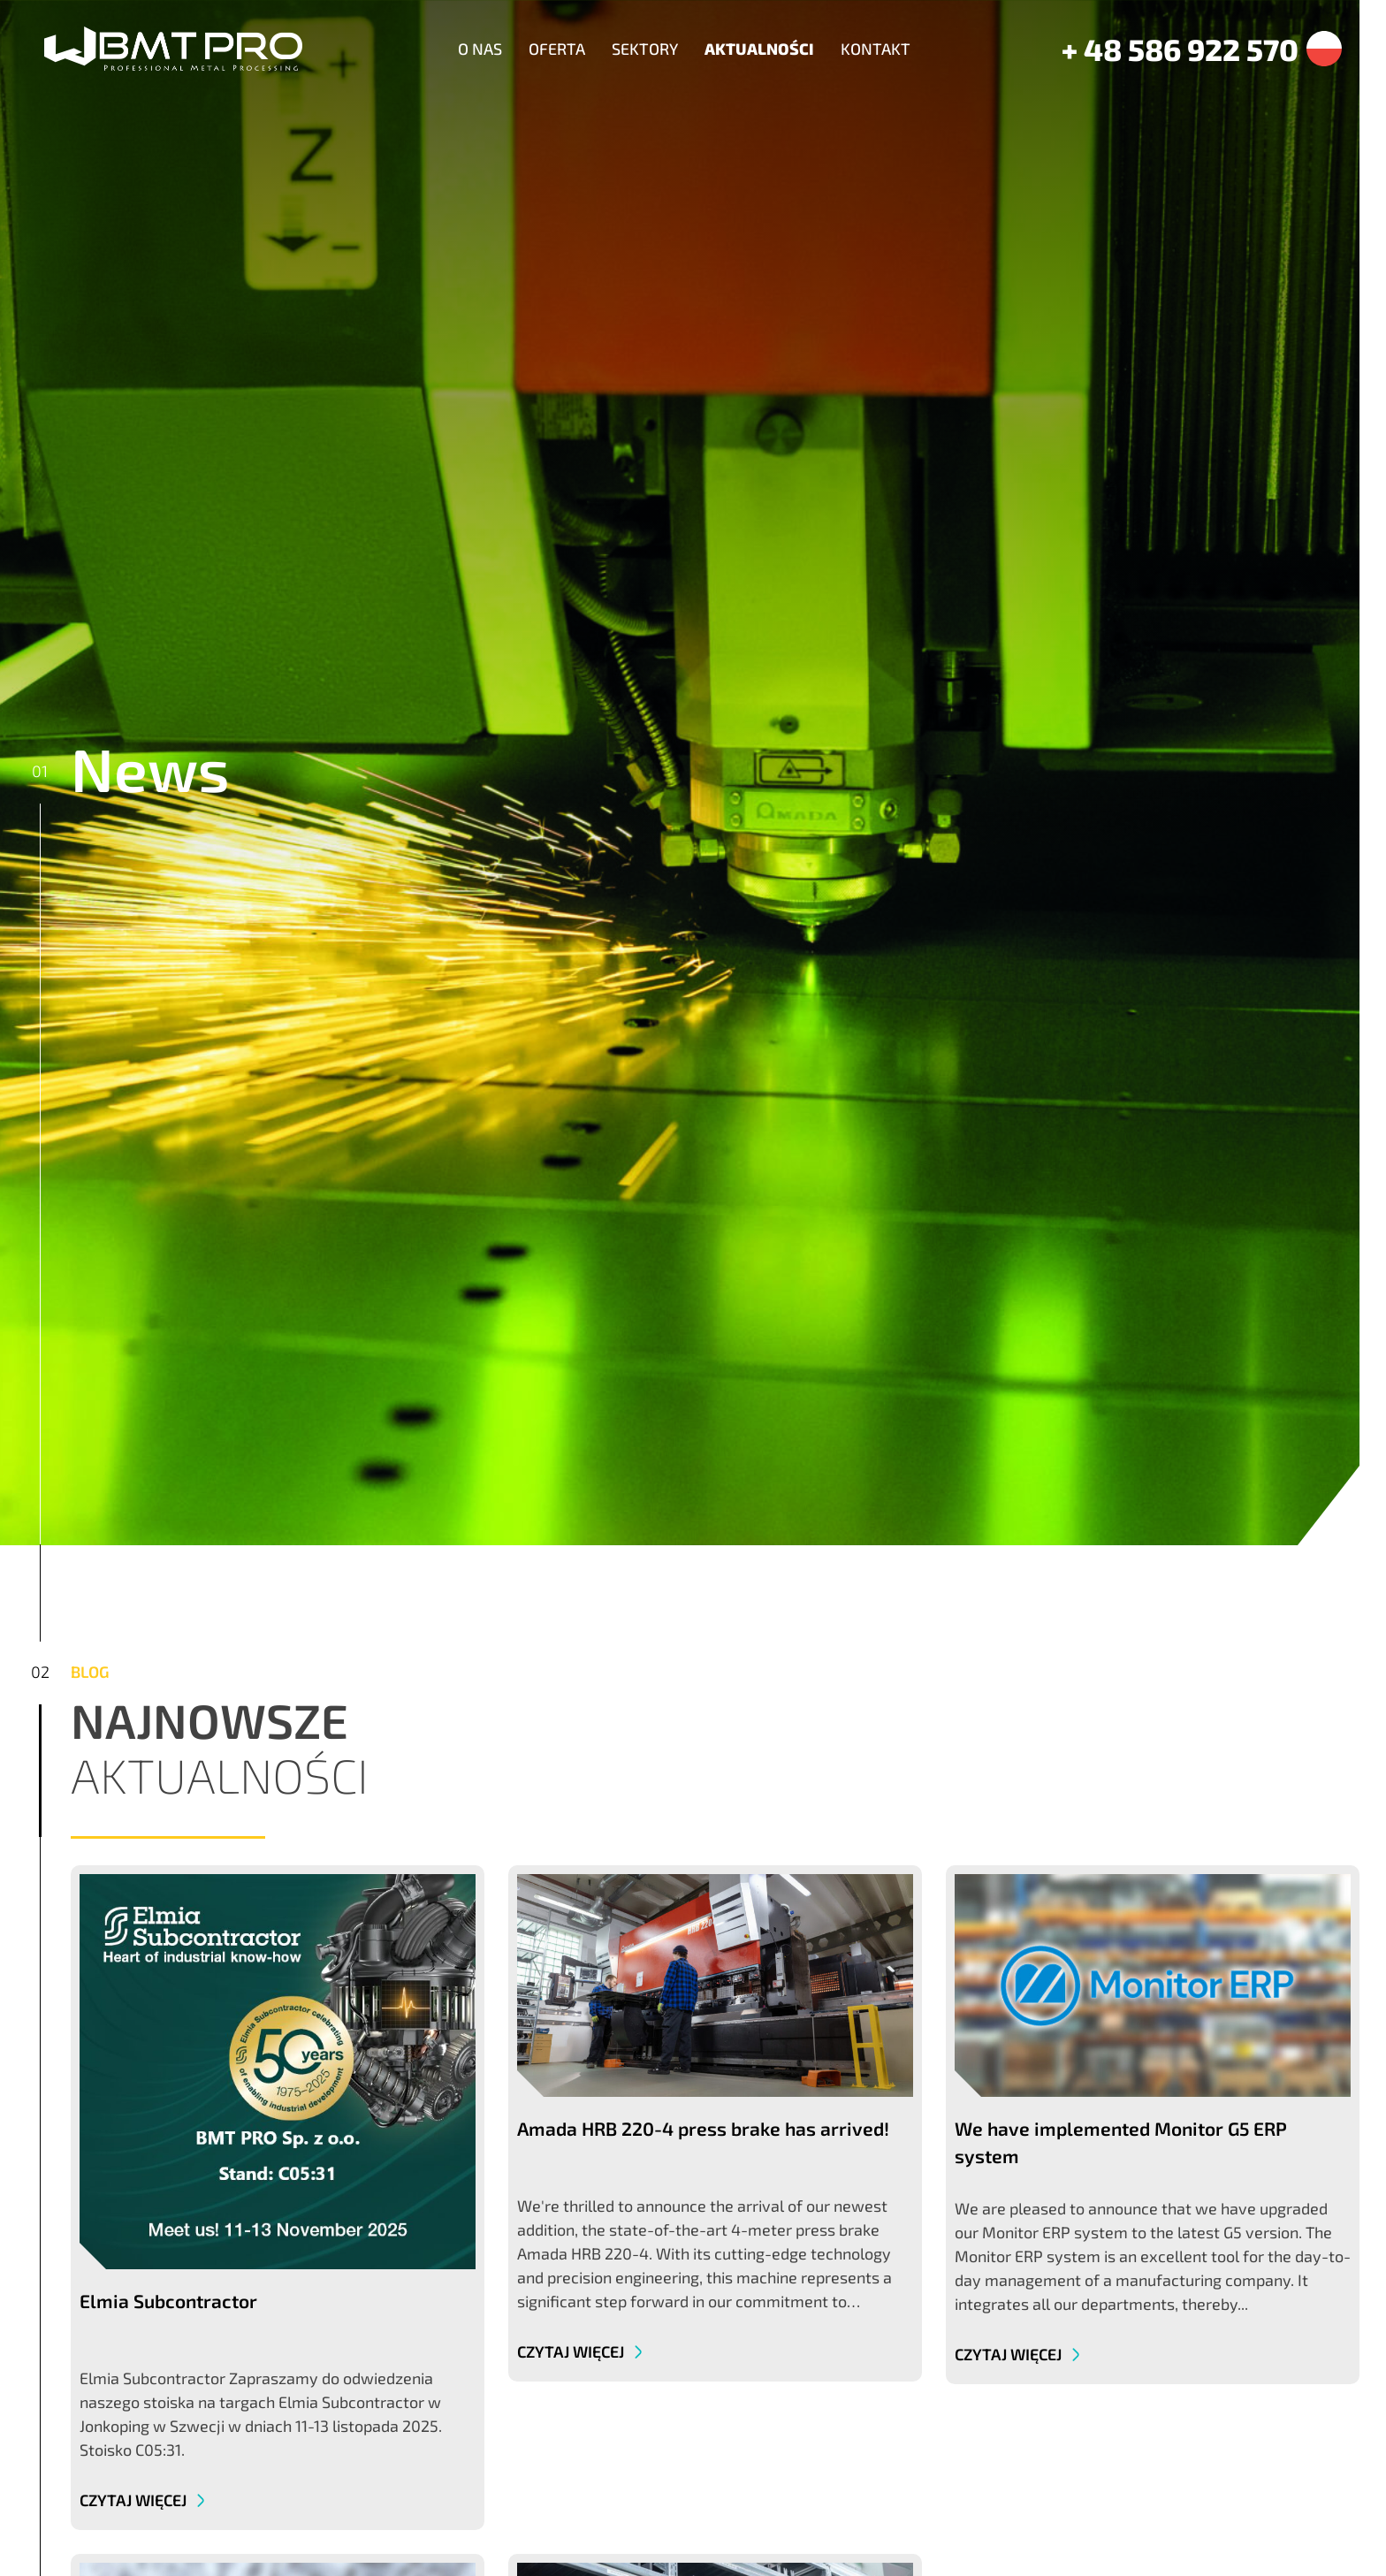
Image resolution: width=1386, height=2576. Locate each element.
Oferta (557, 48)
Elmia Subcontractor (168, 2301)
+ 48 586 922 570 (1180, 49)
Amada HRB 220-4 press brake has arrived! (703, 2128)
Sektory (645, 48)
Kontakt (875, 48)
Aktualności (759, 48)
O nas (480, 48)
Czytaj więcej (135, 2500)
